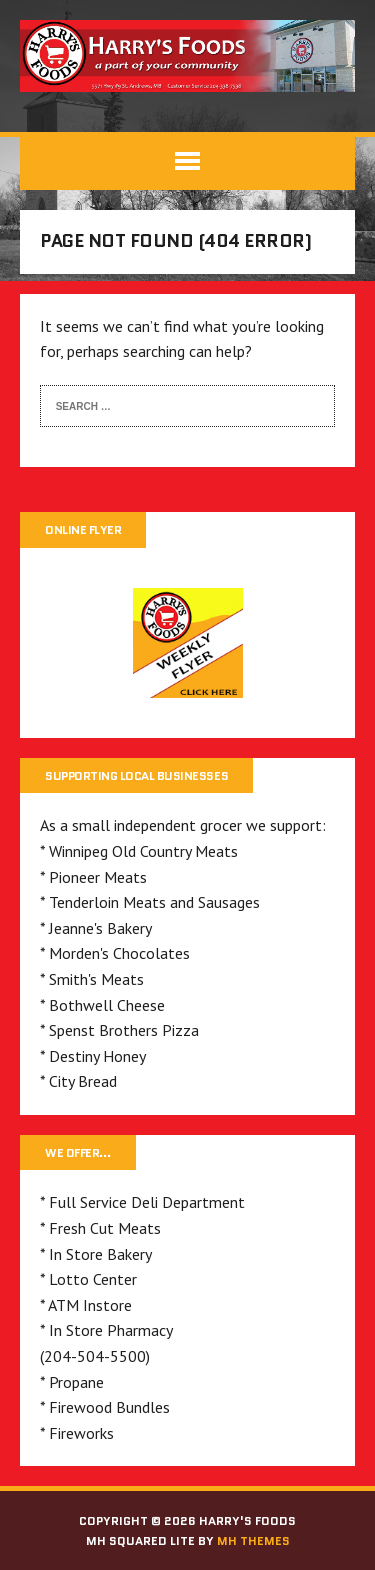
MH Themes (253, 1540)
